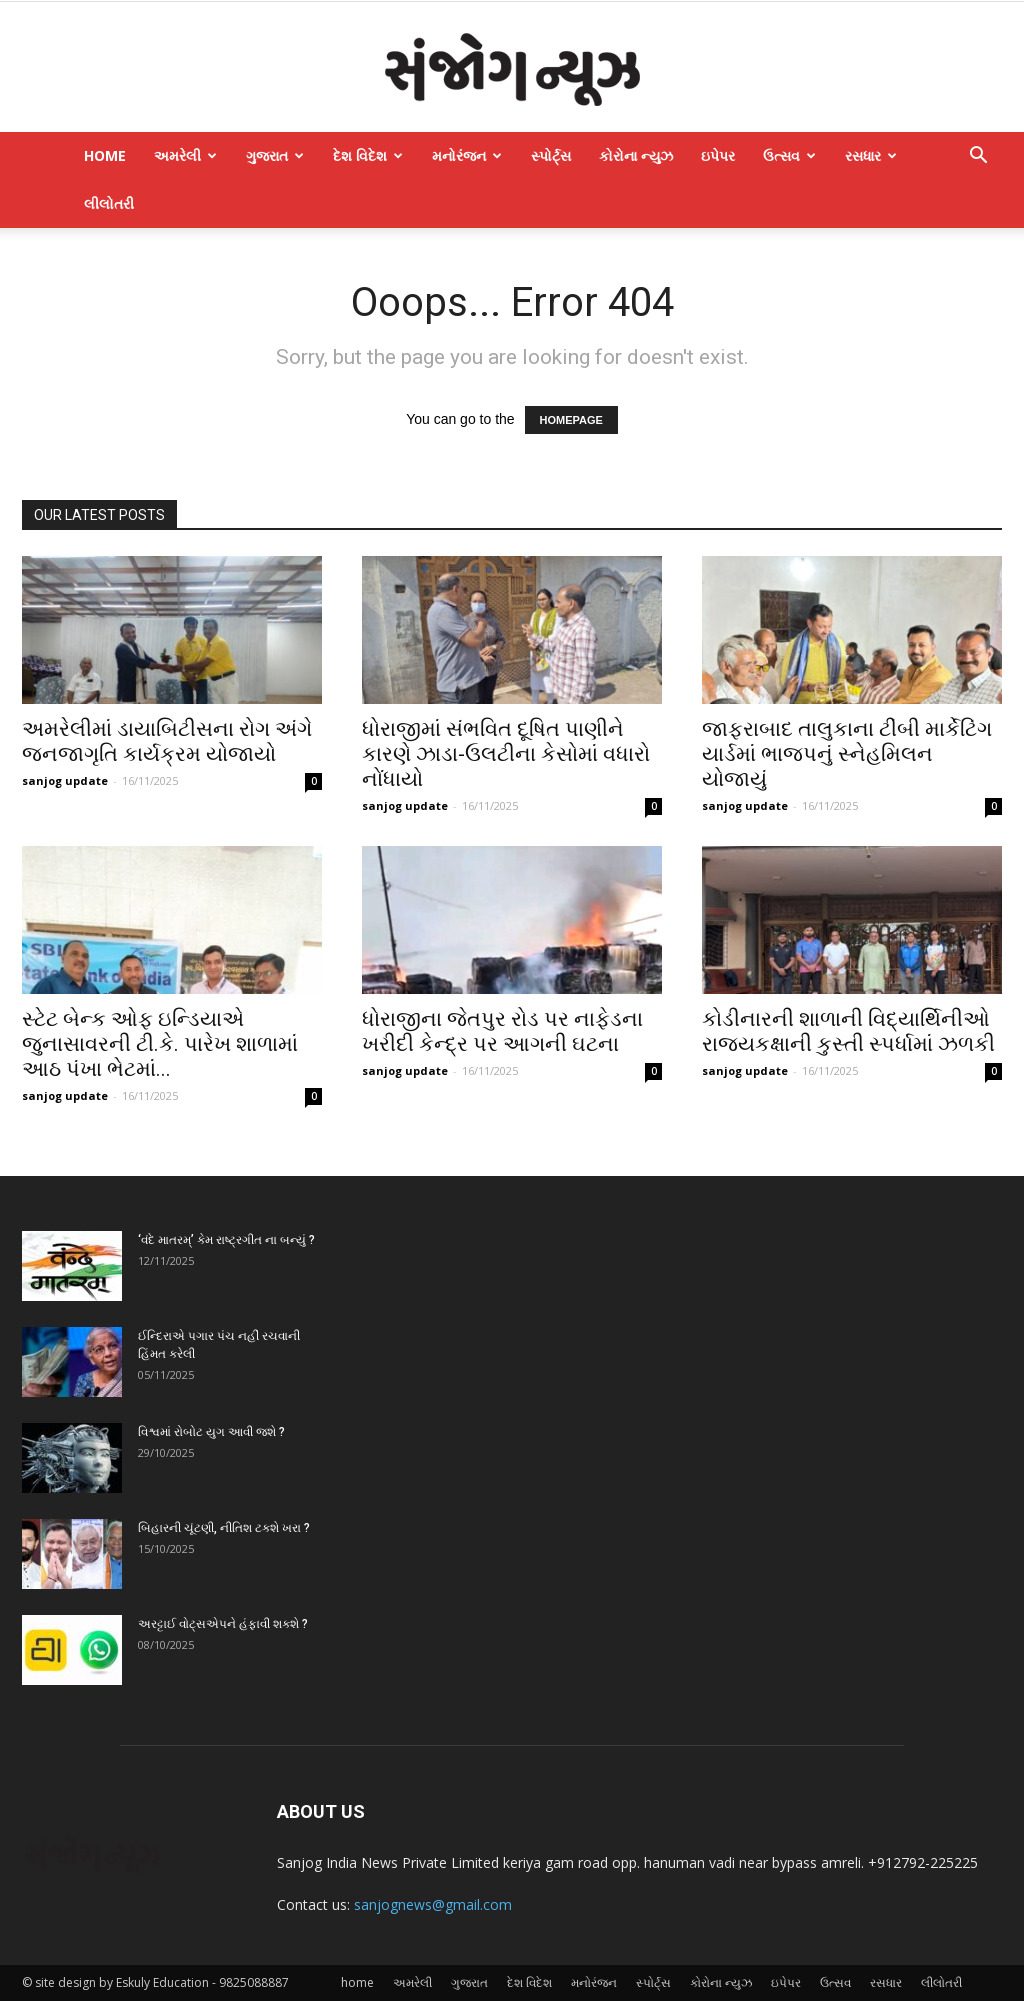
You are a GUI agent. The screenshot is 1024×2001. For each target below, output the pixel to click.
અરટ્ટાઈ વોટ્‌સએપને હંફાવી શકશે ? (223, 1624)
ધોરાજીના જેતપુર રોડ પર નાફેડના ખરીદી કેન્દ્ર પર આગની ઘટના (502, 1031)
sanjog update (65, 780)
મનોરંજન (467, 155)
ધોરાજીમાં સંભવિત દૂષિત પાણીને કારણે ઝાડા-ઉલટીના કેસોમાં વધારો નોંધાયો (506, 754)
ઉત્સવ (789, 155)
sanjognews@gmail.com (433, 1904)
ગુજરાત (275, 155)
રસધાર (871, 155)
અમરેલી (185, 155)
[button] (978, 157)
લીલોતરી (109, 203)
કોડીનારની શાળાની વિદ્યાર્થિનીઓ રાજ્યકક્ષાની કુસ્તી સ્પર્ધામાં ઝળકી (848, 1031)
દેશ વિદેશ (368, 155)
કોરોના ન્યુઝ (636, 155)
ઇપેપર (718, 155)
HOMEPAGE (571, 420)
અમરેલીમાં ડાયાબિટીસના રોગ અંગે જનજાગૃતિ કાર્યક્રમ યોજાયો (167, 741)
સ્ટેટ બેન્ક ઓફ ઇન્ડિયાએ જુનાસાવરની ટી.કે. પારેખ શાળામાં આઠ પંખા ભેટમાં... (160, 1044)
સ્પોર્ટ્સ (551, 155)
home (105, 155)
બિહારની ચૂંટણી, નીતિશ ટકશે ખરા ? (224, 1528)
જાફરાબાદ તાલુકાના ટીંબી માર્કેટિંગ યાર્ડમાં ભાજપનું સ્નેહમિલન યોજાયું (847, 754)
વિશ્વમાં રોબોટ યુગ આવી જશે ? (211, 1432)
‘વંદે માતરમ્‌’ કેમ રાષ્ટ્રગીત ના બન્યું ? (226, 1240)
